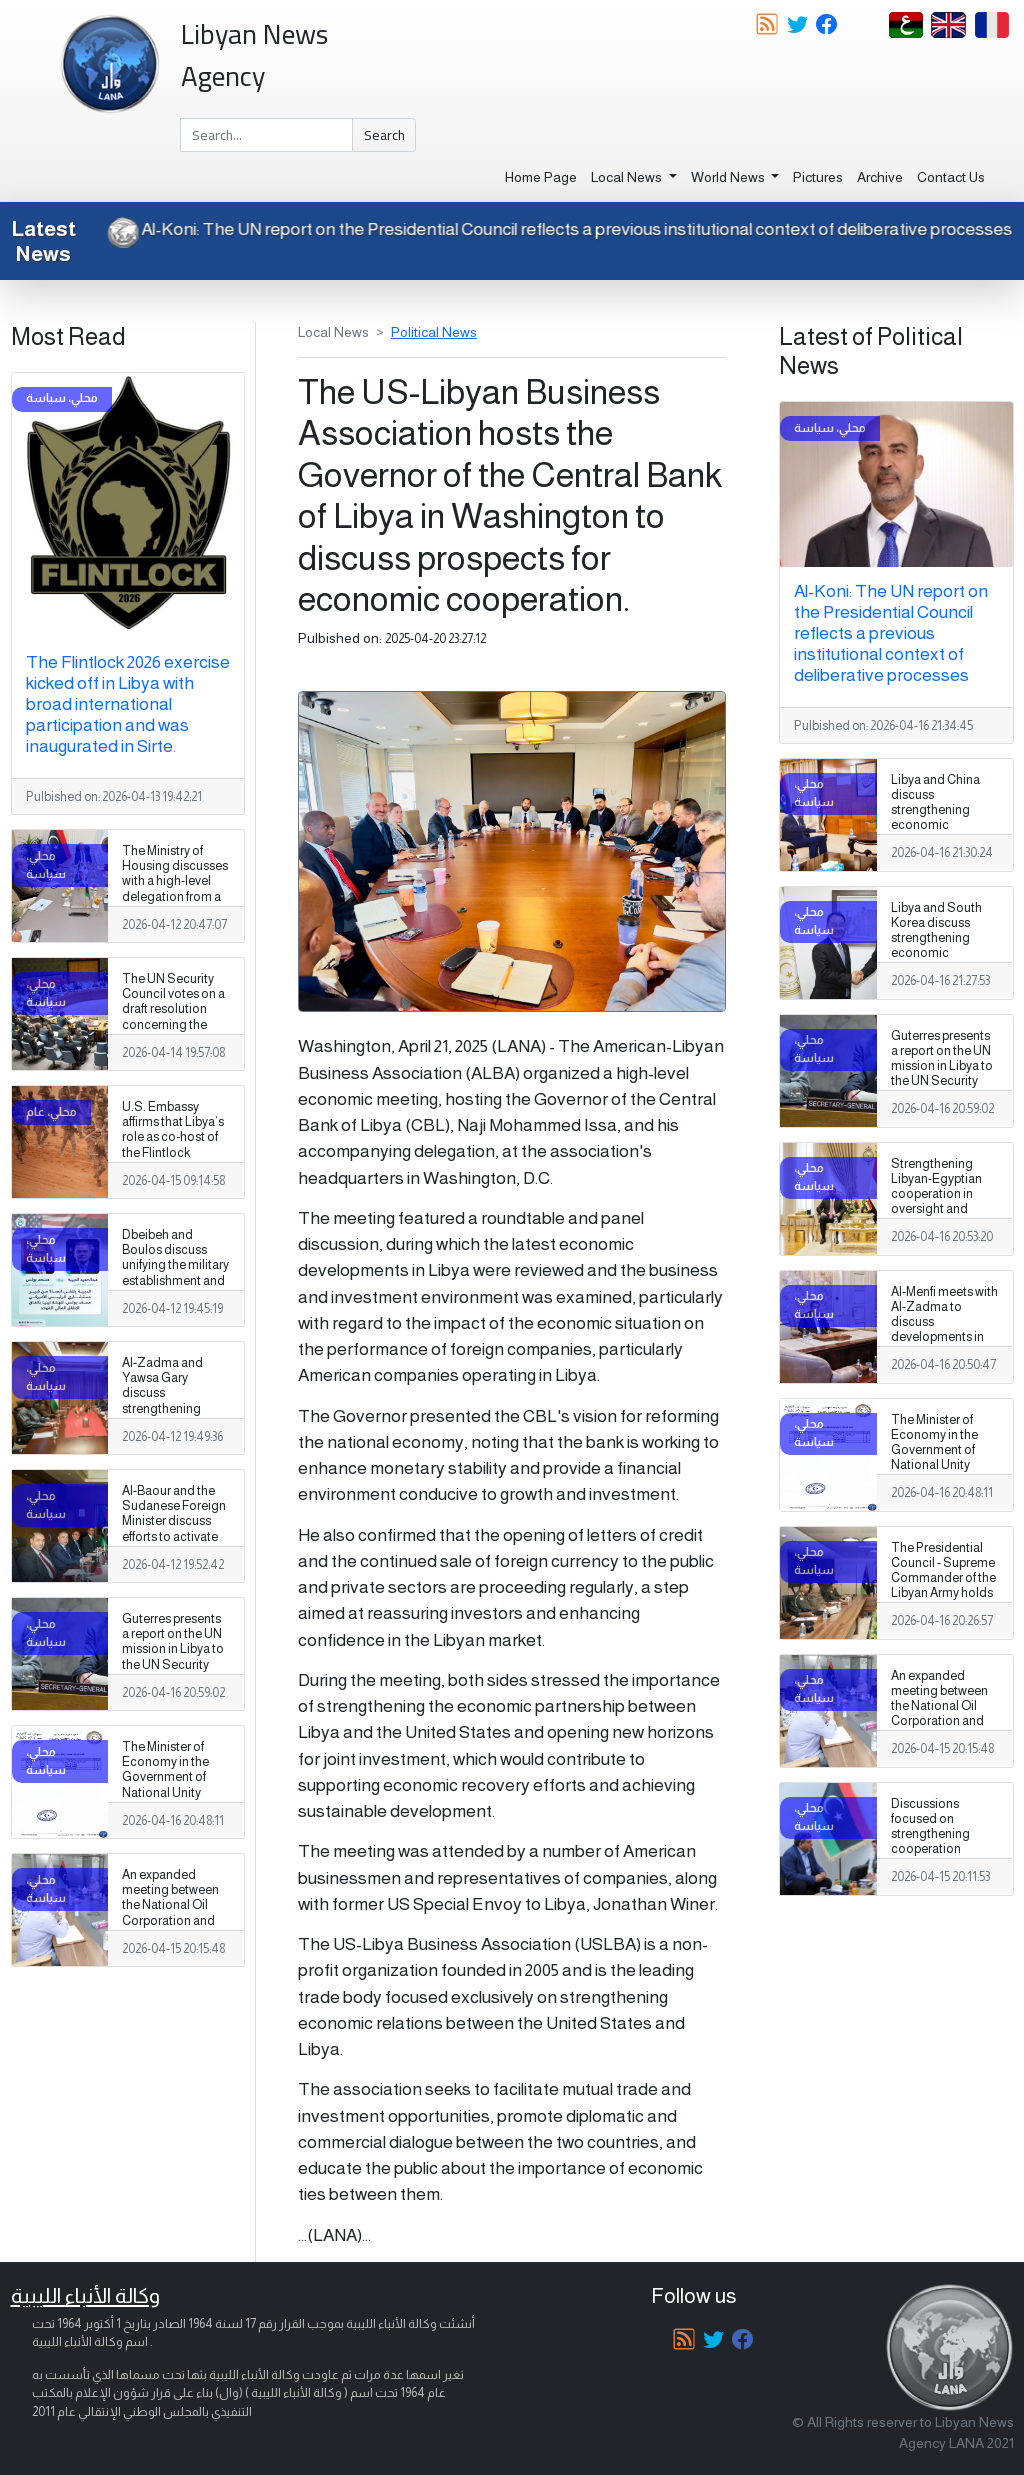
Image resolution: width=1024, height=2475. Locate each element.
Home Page (541, 177)
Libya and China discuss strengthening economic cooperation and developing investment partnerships (938, 833)
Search (384, 135)
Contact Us (951, 177)
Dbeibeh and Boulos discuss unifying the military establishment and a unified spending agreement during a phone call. (175, 1280)
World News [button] (729, 177)
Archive (880, 177)
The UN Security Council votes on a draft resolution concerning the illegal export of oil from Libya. (173, 1017)
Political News (434, 332)
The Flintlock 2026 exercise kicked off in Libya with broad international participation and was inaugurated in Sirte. (128, 704)
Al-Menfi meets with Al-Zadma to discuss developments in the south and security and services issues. (944, 1337)
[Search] (266, 135)
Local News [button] (628, 177)
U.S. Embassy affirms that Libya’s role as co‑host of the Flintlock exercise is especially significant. (173, 1152)
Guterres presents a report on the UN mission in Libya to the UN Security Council (173, 1649)
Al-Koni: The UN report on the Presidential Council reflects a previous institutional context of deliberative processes (550, 229)
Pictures (818, 177)
